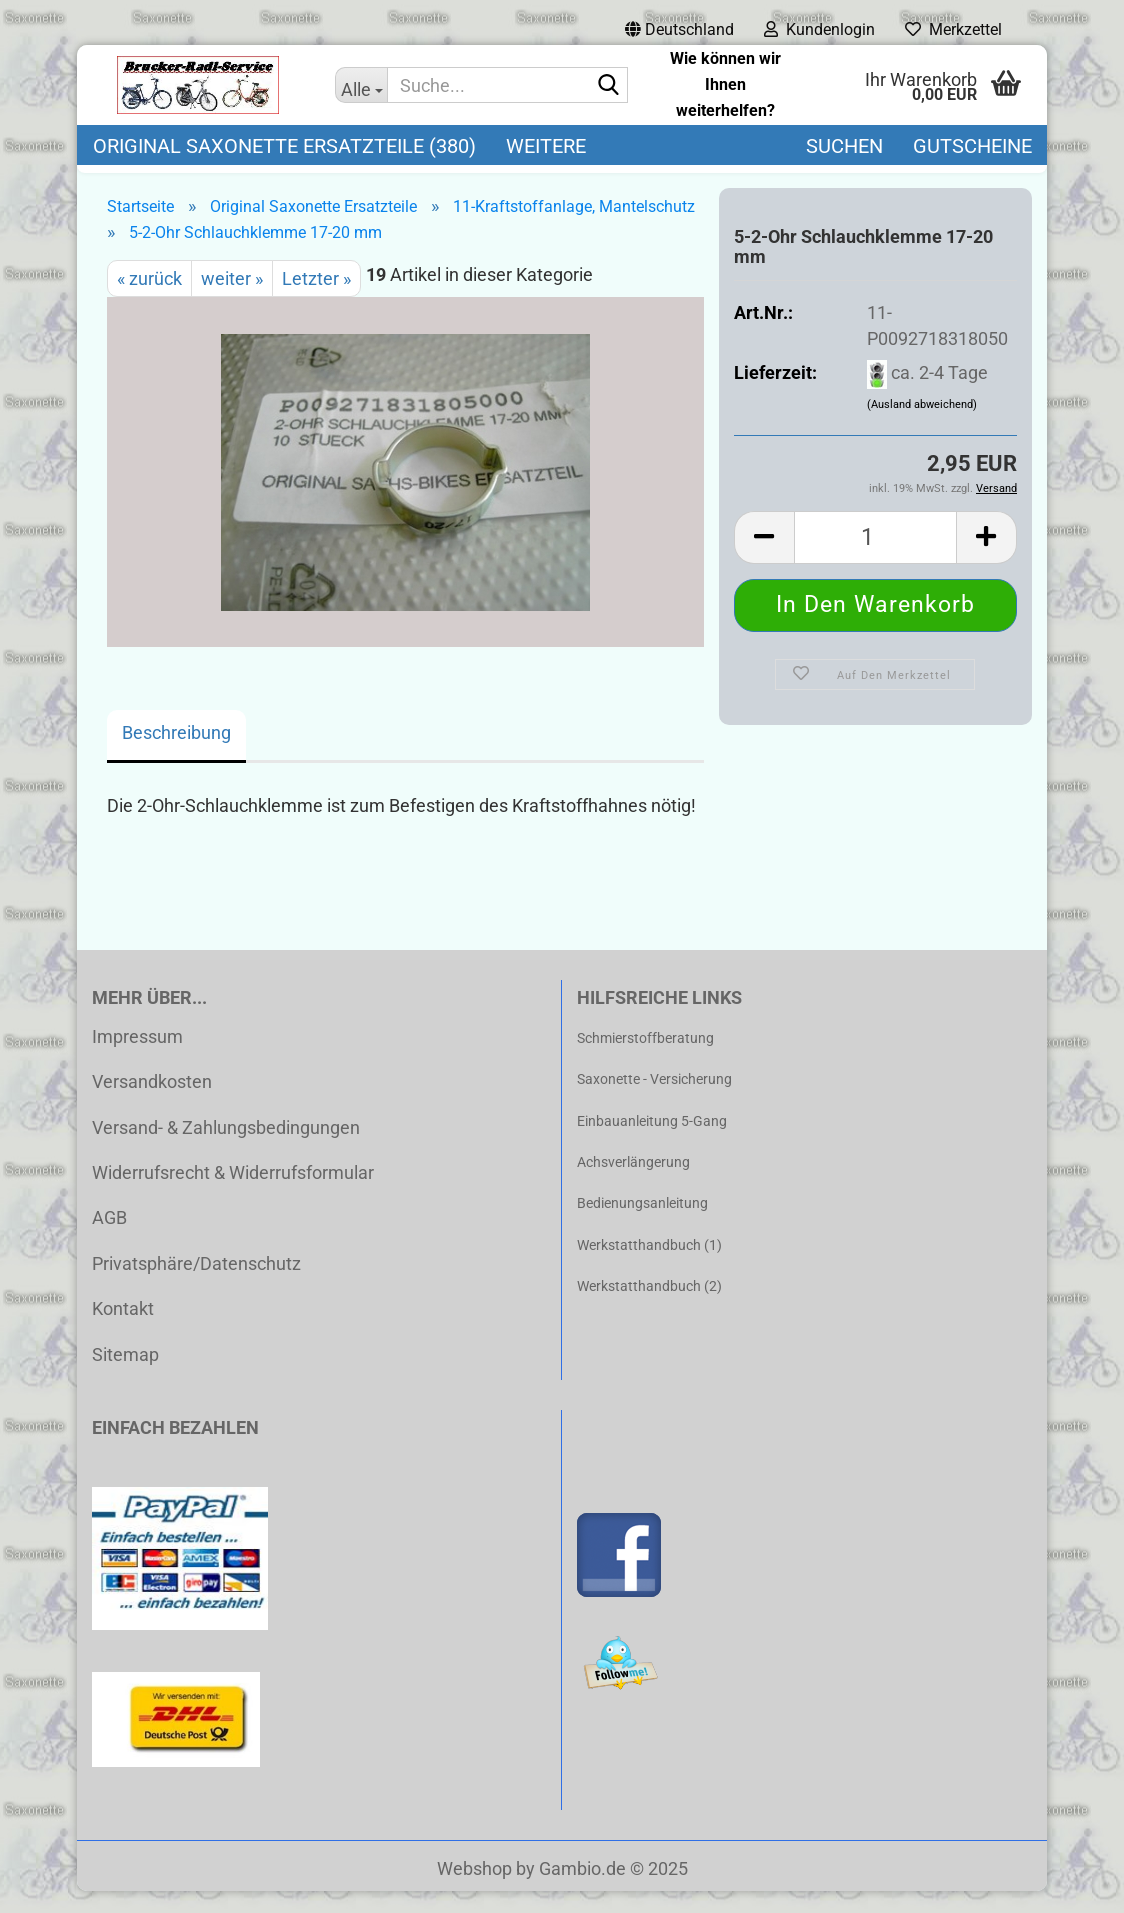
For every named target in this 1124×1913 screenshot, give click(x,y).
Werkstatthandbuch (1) (649, 1267)
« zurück (149, 300)
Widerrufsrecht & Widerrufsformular (233, 1194)
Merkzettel (953, 29)
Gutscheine (972, 146)
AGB (109, 1239)
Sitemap (125, 1376)
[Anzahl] (875, 559)
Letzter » (316, 300)
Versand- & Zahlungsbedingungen (226, 1149)
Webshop (474, 1890)
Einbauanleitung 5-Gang (652, 1143)
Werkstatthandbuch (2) (649, 1308)
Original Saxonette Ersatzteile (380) (284, 146)
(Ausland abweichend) (922, 427)
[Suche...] (361, 85)
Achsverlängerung (633, 1184)
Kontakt (123, 1330)
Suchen (844, 146)
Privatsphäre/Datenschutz (196, 1285)
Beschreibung (176, 754)
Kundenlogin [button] (819, 29)
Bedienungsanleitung (642, 1225)
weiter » (232, 300)
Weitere (546, 146)
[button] (679, 30)
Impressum (137, 1058)
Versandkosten (152, 1103)
